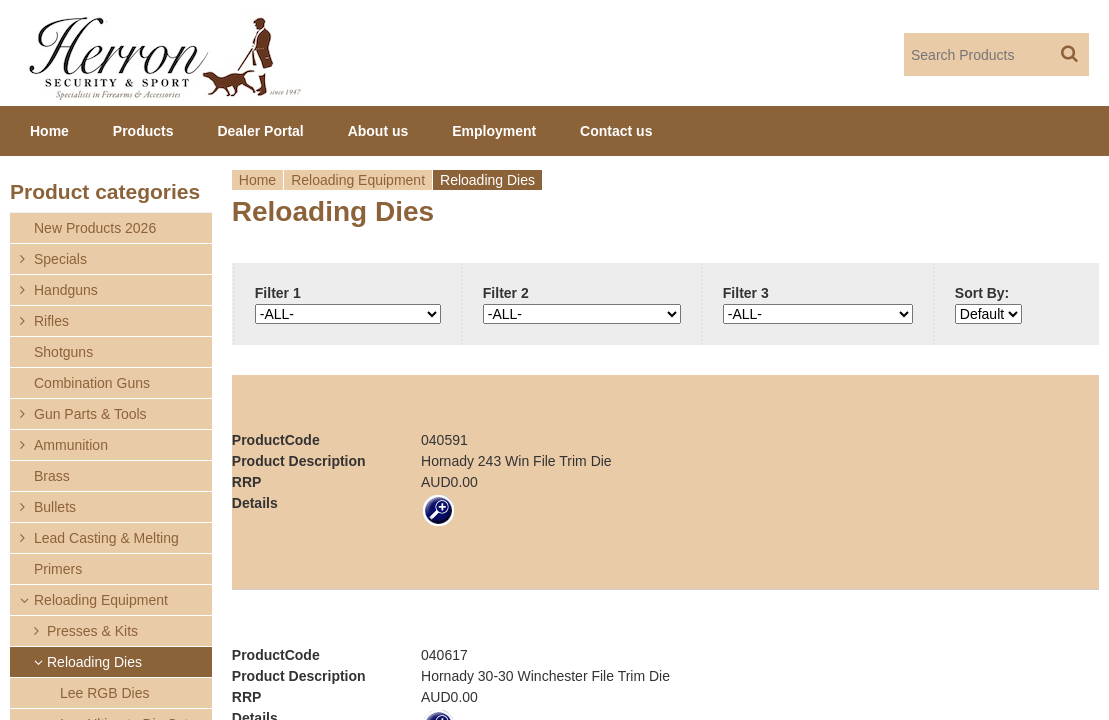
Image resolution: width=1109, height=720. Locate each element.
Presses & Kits (92, 631)
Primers (58, 569)
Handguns (66, 290)
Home (257, 180)
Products (143, 131)
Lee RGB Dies (104, 693)
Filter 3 (746, 293)
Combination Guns (92, 383)
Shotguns (63, 352)
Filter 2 (506, 293)
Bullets (55, 507)
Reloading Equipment (358, 180)
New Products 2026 (95, 228)
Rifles (51, 321)
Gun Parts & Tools (90, 414)
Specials (60, 259)
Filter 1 (278, 293)
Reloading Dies (94, 662)
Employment (494, 131)
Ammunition (71, 445)
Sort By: (982, 293)
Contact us (616, 131)
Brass (52, 476)
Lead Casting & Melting (106, 538)
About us (378, 131)
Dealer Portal (260, 131)
